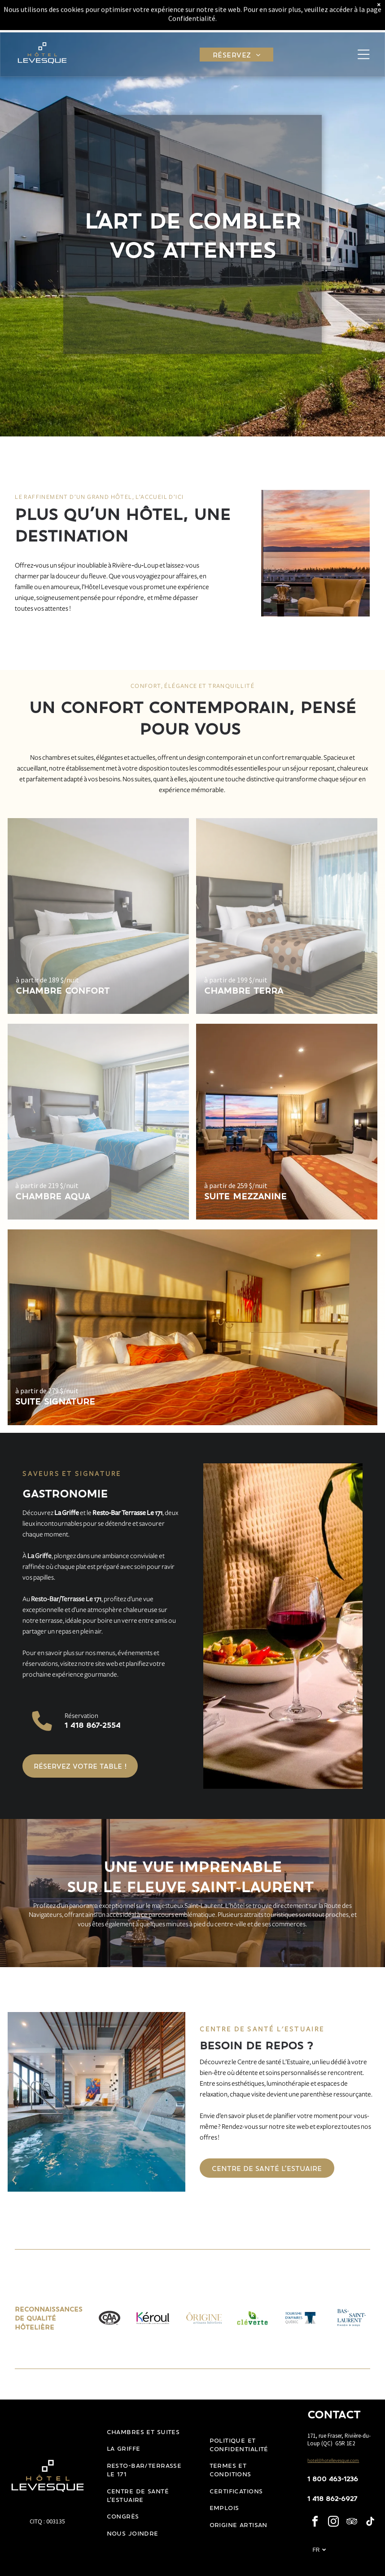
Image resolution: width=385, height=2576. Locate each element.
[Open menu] (363, 22)
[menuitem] (236, 22)
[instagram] (333, 2523)
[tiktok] (370, 2523)
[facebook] (315, 2523)
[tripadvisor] (352, 2523)
